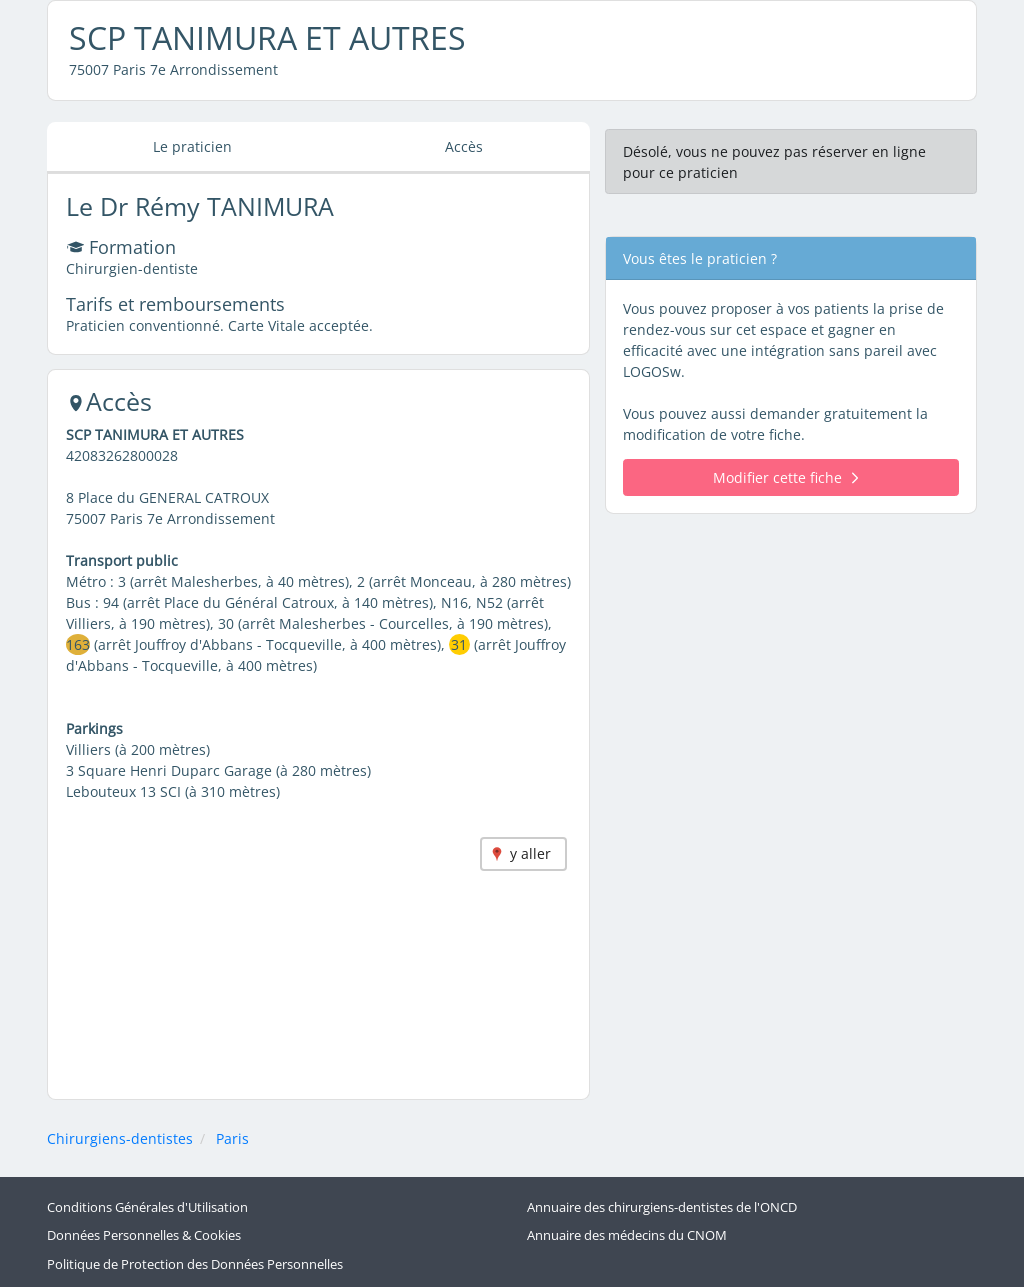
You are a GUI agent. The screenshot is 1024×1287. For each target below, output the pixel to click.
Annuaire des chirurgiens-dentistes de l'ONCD (662, 1207)
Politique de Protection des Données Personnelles (195, 1264)
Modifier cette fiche (785, 477)
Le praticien (192, 146)
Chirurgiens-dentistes (120, 1138)
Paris (232, 1138)
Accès (464, 146)
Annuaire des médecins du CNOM (627, 1235)
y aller (530, 853)
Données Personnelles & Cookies (144, 1235)
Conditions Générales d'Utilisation (147, 1207)
